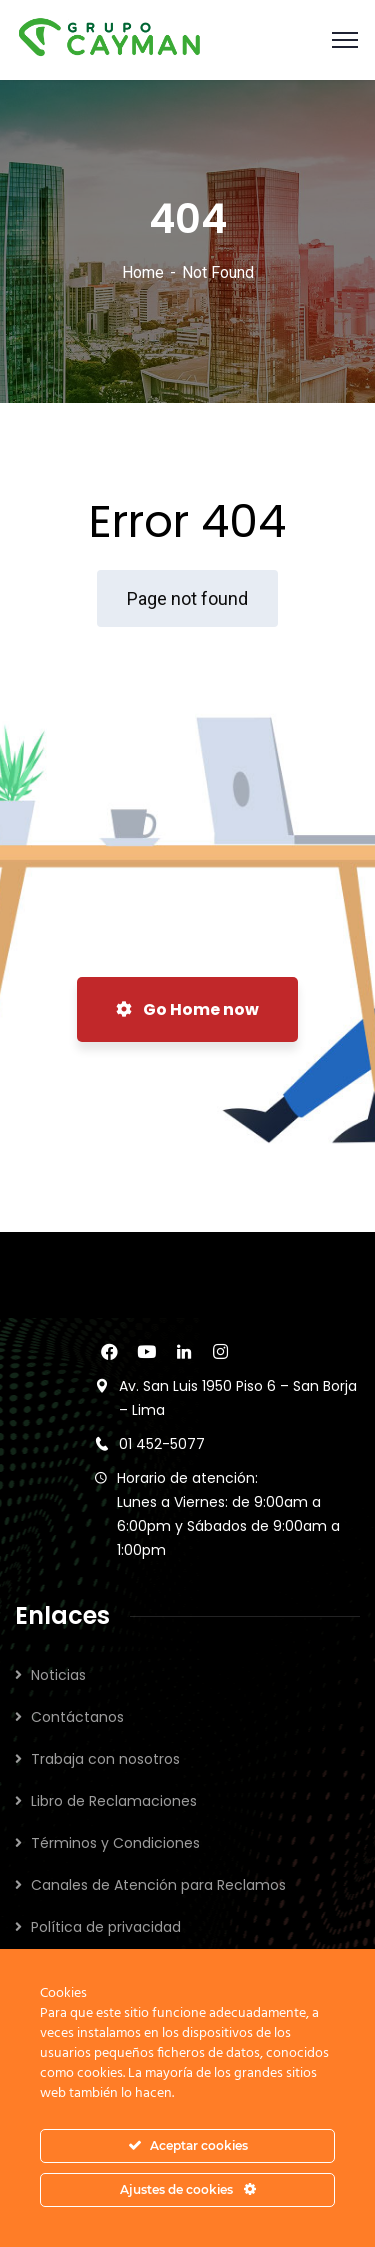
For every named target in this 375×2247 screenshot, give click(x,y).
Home (143, 272)
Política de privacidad (106, 1927)
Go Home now (187, 1009)
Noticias (58, 1675)
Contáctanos (77, 1717)
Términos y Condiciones (115, 1843)
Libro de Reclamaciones (114, 1801)
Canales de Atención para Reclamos (158, 1885)
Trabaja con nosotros (105, 1759)
